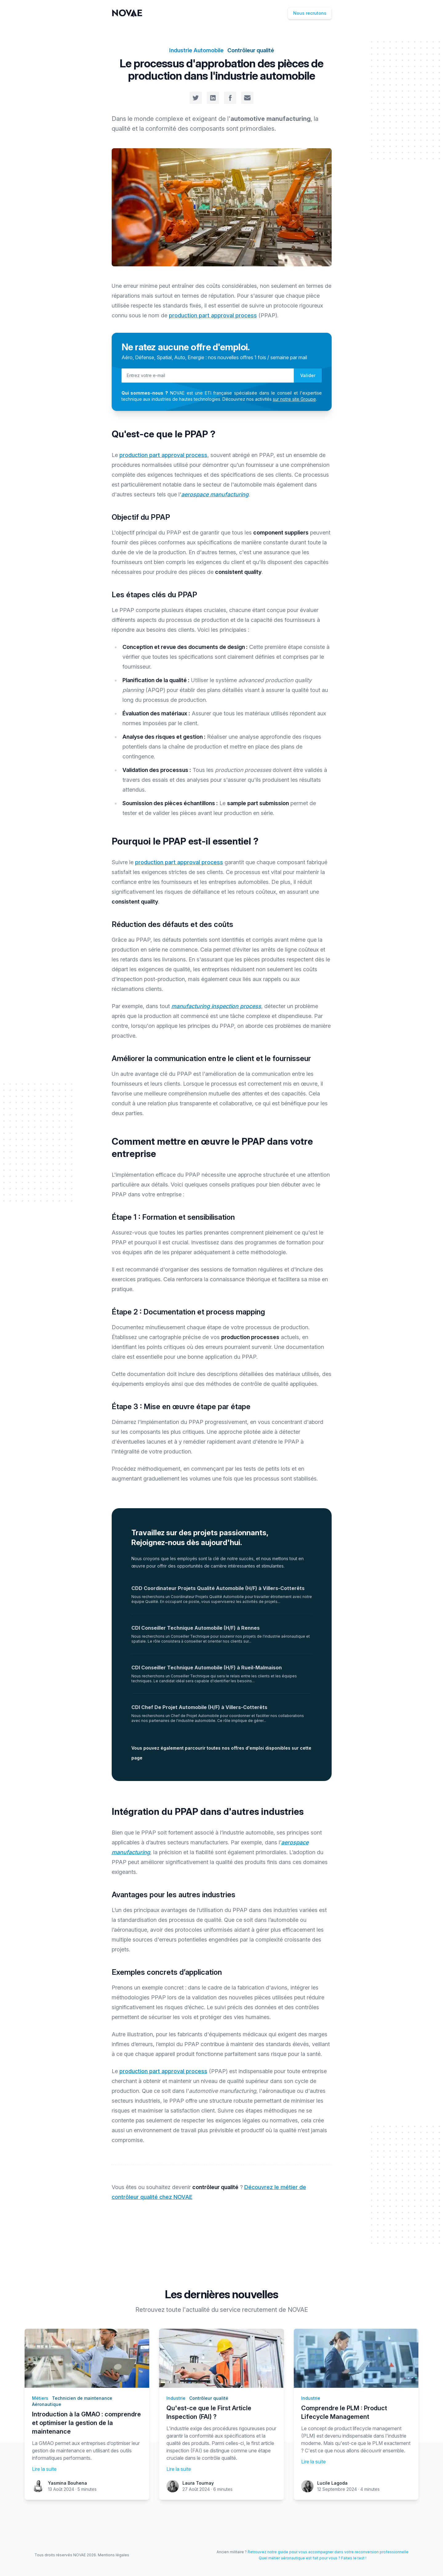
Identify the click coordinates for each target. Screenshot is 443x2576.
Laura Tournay (198, 2483)
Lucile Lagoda (332, 2483)
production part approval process (213, 315)
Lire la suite (44, 2469)
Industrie (176, 2398)
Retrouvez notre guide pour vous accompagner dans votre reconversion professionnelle (328, 2552)
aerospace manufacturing (215, 494)
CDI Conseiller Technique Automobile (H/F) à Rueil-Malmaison (206, 1667)
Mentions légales (113, 2555)
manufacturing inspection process (216, 1006)
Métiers (40, 2398)
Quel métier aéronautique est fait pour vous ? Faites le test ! (312, 2558)
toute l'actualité (188, 2309)
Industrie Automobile (196, 50)
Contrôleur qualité (250, 50)
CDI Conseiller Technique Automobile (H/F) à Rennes (195, 1628)
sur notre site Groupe (294, 399)
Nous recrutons (309, 13)
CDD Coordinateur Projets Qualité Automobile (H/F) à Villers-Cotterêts (218, 1588)
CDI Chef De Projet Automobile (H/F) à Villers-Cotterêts (199, 1707)
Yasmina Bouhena (67, 2483)
